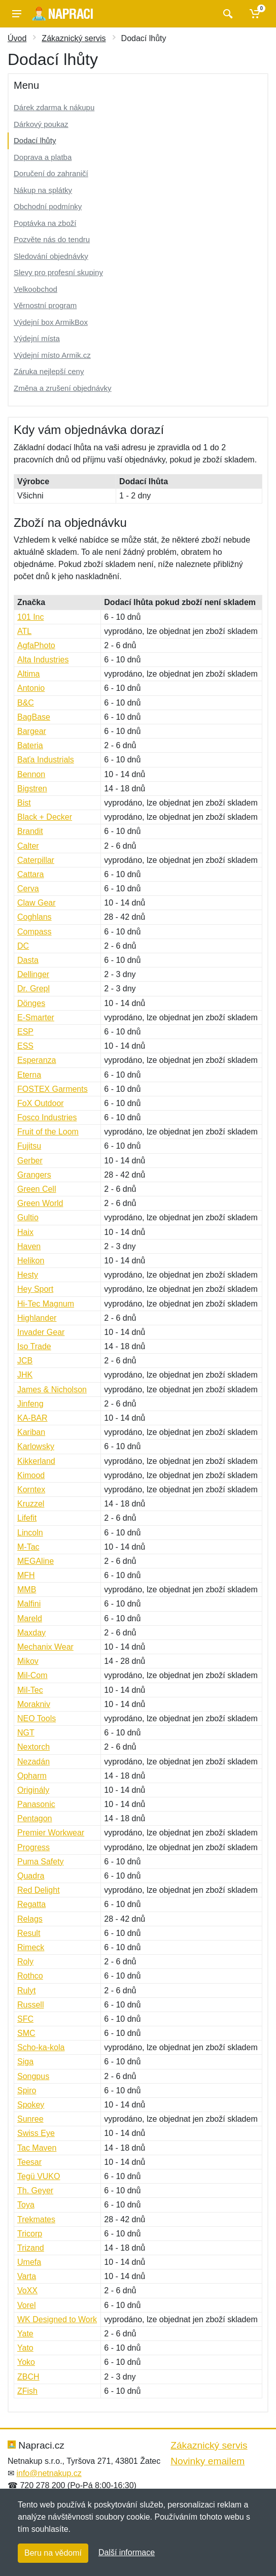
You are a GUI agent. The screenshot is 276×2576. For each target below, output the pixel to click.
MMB (26, 1589)
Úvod (17, 38)
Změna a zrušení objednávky (63, 388)
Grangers (34, 1174)
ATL (24, 631)
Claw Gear (36, 902)
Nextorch (33, 1747)
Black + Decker (44, 817)
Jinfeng (30, 1403)
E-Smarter (35, 1017)
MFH (26, 1575)
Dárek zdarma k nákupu (54, 107)
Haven (29, 1246)
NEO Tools (36, 1718)
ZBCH (28, 2376)
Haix (25, 1232)
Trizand (30, 2248)
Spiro (26, 2090)
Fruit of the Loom (48, 1131)
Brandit (30, 831)
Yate (25, 2333)
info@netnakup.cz (48, 2473)
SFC (25, 2019)
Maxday (31, 1632)
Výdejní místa (37, 338)
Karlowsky (35, 1446)
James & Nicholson (52, 1389)
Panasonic (36, 1804)
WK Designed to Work (57, 2319)
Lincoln (30, 1532)
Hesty (27, 1274)
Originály (33, 1790)
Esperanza (36, 1060)
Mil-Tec (30, 1690)
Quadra (30, 1875)
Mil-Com (32, 1675)
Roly (25, 1961)
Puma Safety (40, 1861)
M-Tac (28, 1547)
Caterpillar (35, 860)
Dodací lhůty (35, 140)
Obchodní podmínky (48, 206)
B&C (25, 702)
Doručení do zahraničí (51, 173)
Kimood (31, 1475)
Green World (40, 1203)
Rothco (30, 1975)
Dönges (31, 1003)
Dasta (28, 960)
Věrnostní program (45, 305)
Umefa (29, 2262)
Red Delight (38, 1890)
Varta (26, 2276)
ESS (25, 1046)
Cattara (30, 874)
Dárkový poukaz (41, 124)
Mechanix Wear (45, 1647)
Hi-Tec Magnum (45, 1303)
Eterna (29, 1074)
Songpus (33, 2076)
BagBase (33, 717)
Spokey (30, 2104)
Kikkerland (36, 1461)
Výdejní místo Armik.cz (52, 355)
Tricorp (29, 2233)
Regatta (31, 1904)
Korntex (31, 1489)
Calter (28, 846)
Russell (30, 2004)
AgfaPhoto (36, 645)
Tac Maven (36, 2148)
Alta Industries (42, 659)
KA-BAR (32, 1418)
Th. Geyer (35, 2190)
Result (28, 1933)
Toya (25, 2204)
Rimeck (30, 1947)
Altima (28, 674)
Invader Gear (40, 1332)
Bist (24, 802)
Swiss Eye (36, 2133)
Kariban (31, 1432)
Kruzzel (30, 1503)
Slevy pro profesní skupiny (58, 272)
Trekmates (36, 2219)
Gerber (30, 1160)
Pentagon (34, 1818)
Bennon (31, 774)
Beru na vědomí (53, 2553)
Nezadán (33, 1761)
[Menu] (17, 14)
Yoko (26, 2362)
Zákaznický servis (74, 38)
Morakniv (33, 1704)
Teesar (29, 2162)
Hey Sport (35, 1289)
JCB (24, 1360)
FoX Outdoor (40, 1103)
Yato (25, 2348)
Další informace (126, 2552)
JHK (24, 1374)
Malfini (29, 1603)
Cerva (28, 888)
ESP (25, 1031)
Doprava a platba (43, 157)
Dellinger (33, 974)
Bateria (30, 745)
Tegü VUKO (38, 2176)
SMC (26, 2033)
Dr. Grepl (33, 988)
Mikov (28, 1661)
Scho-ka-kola (40, 2047)
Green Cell (36, 1189)
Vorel (26, 2305)
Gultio (28, 1217)
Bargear (31, 731)
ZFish (27, 2391)
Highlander (36, 1318)
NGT (25, 1732)
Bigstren (32, 788)
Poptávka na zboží (45, 223)
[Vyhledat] (226, 13)
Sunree (30, 2119)
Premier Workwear (50, 1832)
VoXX (27, 2290)
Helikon (30, 1260)
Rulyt (26, 1990)
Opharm (32, 1775)
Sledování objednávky (51, 256)
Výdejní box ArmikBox (51, 322)
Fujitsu (29, 1146)
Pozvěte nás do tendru (52, 239)
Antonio (31, 688)
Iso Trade (34, 1346)
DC (23, 946)
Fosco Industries (47, 1117)
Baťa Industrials (45, 759)
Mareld (29, 1618)
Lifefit (27, 1518)
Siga (25, 2061)
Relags (30, 1919)
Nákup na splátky (43, 190)
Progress (33, 1847)
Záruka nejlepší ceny (49, 371)
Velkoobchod (35, 289)
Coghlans (34, 917)
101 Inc (30, 617)
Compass (34, 931)
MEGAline (35, 1561)
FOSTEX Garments (52, 1089)
